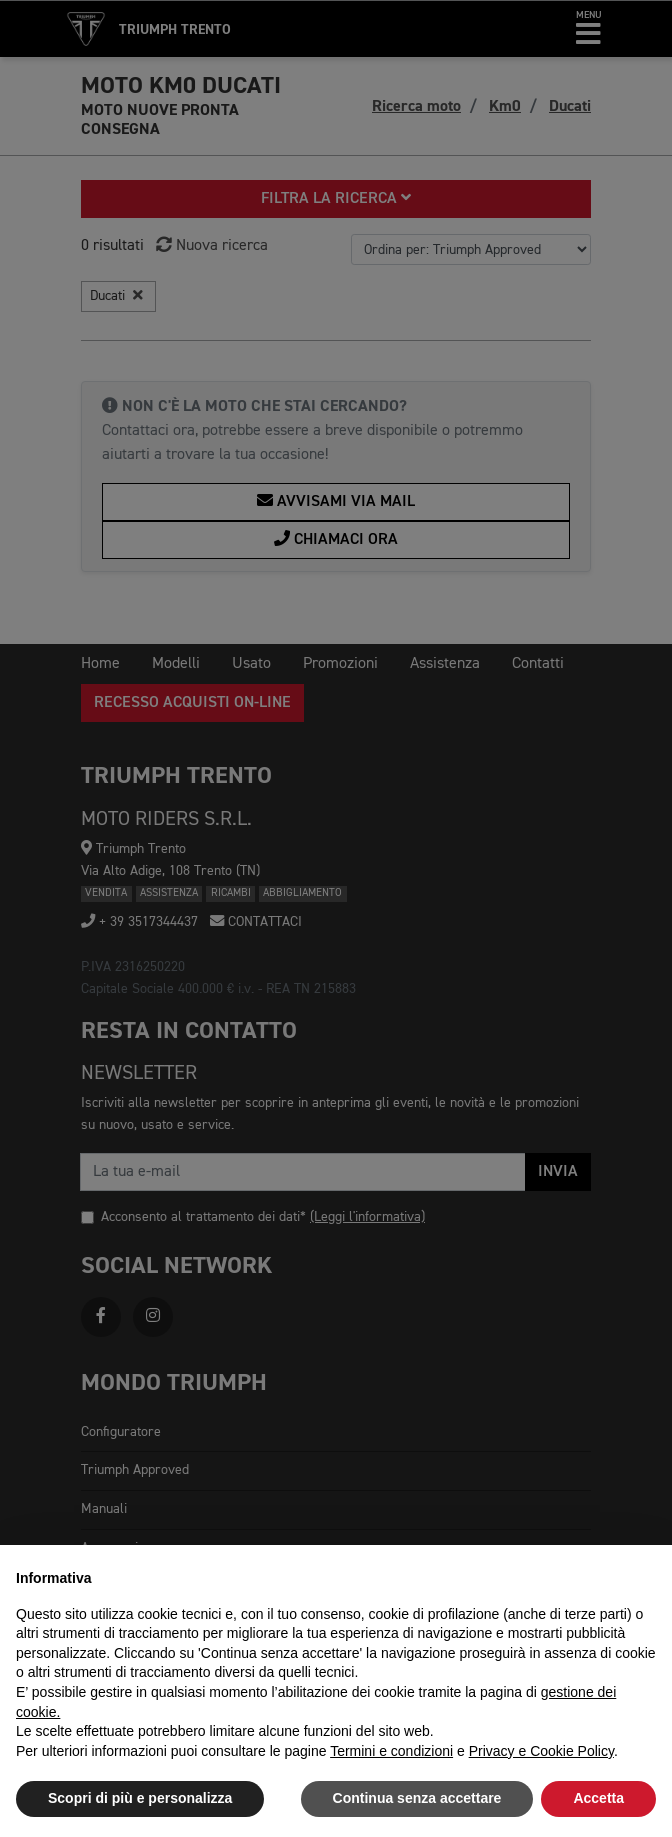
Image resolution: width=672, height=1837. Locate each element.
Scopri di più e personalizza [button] (140, 1798)
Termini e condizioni (391, 1751)
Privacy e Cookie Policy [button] (541, 1751)
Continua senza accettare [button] (417, 1798)
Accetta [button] (598, 1798)
